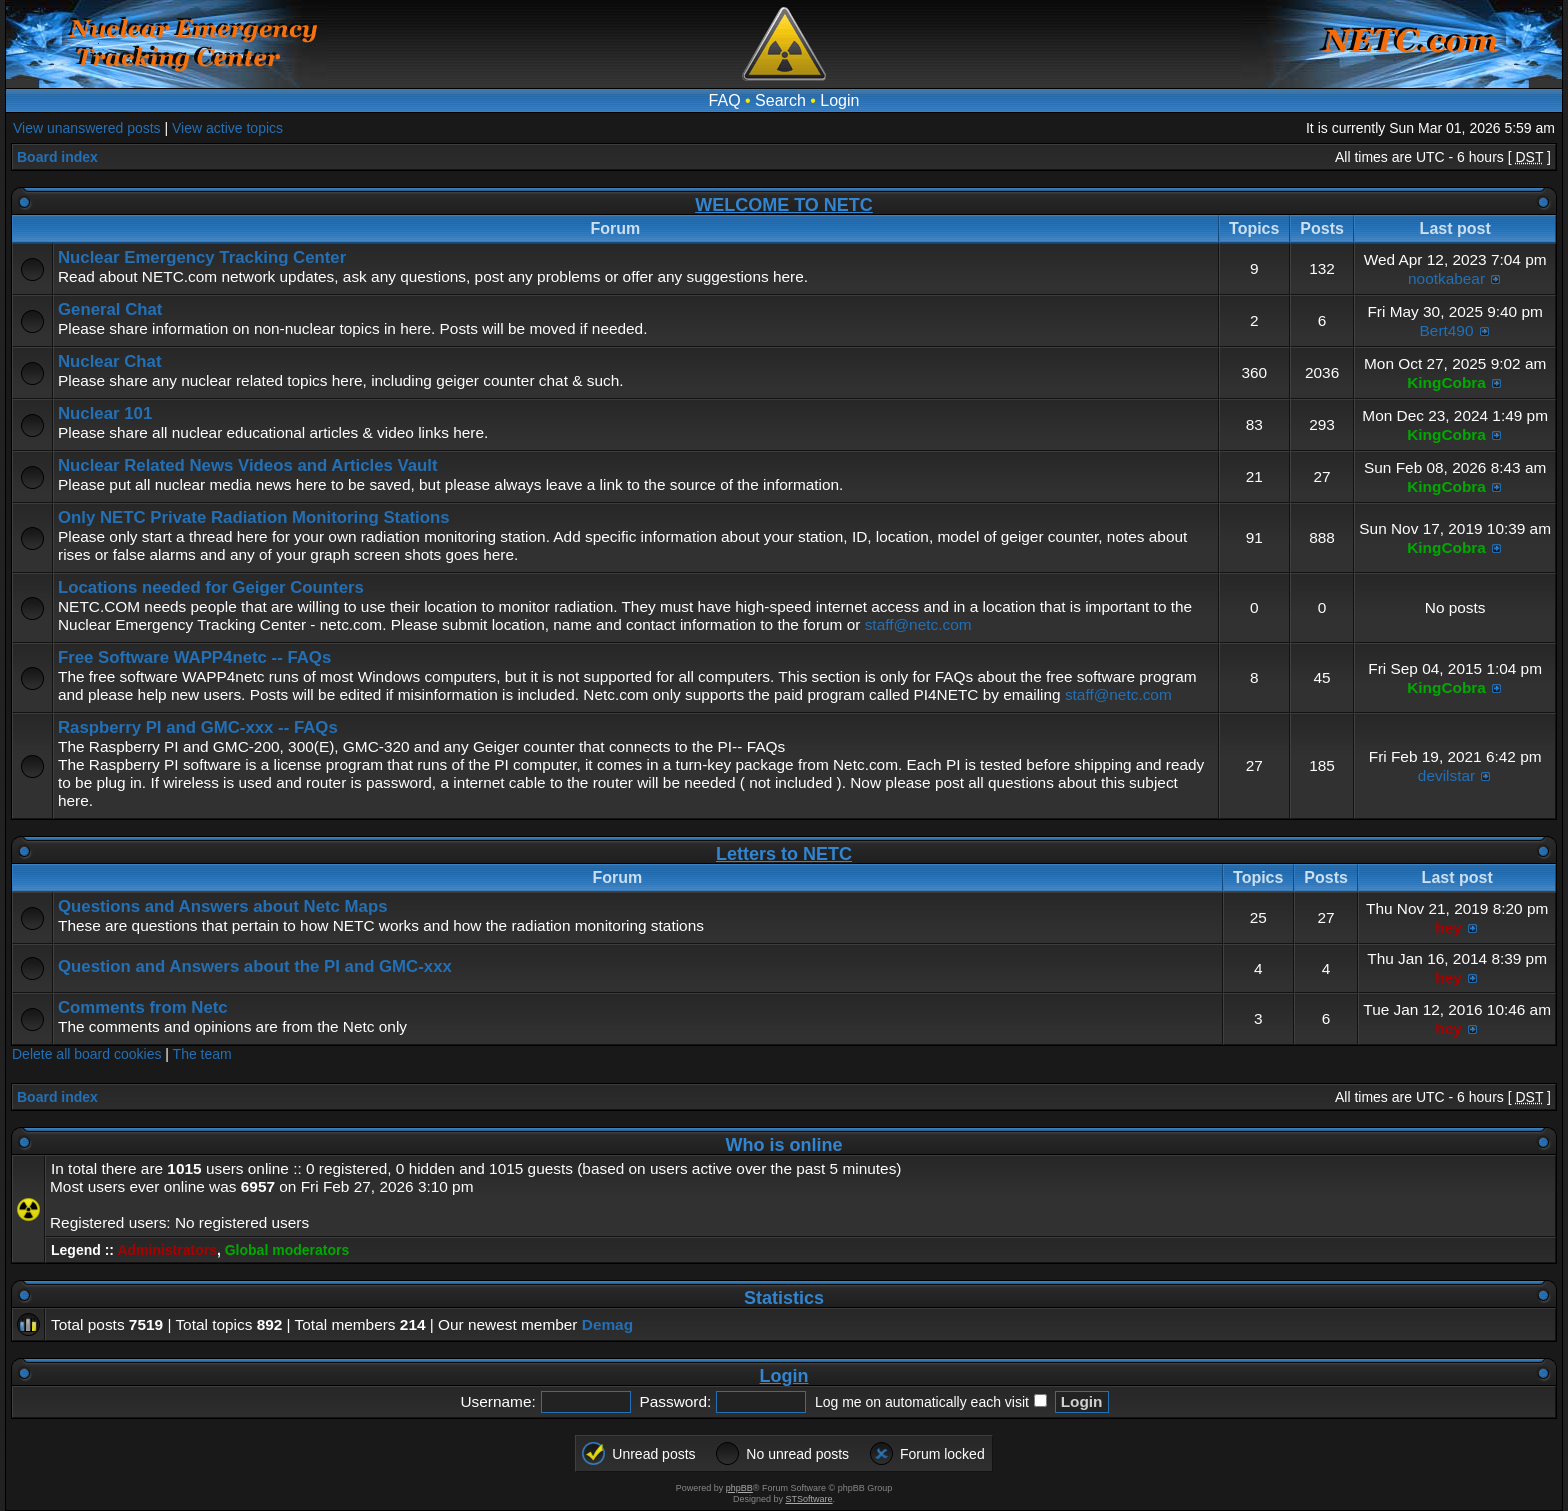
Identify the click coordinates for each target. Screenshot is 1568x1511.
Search (780, 100)
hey (1448, 927)
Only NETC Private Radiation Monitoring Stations (254, 517)
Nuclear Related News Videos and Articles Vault (248, 465)
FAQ (725, 100)
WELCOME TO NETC (784, 205)
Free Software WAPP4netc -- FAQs (194, 657)
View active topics (227, 128)
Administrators (167, 1250)
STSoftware (809, 1499)
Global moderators (287, 1250)
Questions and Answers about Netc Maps (222, 906)
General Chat (110, 309)
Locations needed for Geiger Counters (211, 587)
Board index (57, 157)
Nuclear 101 (105, 413)
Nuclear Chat (110, 361)
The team (202, 1054)
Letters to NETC (784, 854)
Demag (607, 1324)
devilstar (1446, 775)
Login (839, 100)
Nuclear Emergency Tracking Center (202, 257)
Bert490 (1447, 330)
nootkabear (1446, 278)
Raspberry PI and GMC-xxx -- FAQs (198, 727)
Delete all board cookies (86, 1054)
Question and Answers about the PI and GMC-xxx (255, 966)
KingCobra (1446, 382)
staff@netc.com (918, 624)
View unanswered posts (87, 128)
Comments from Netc (143, 1007)
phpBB (739, 1488)
